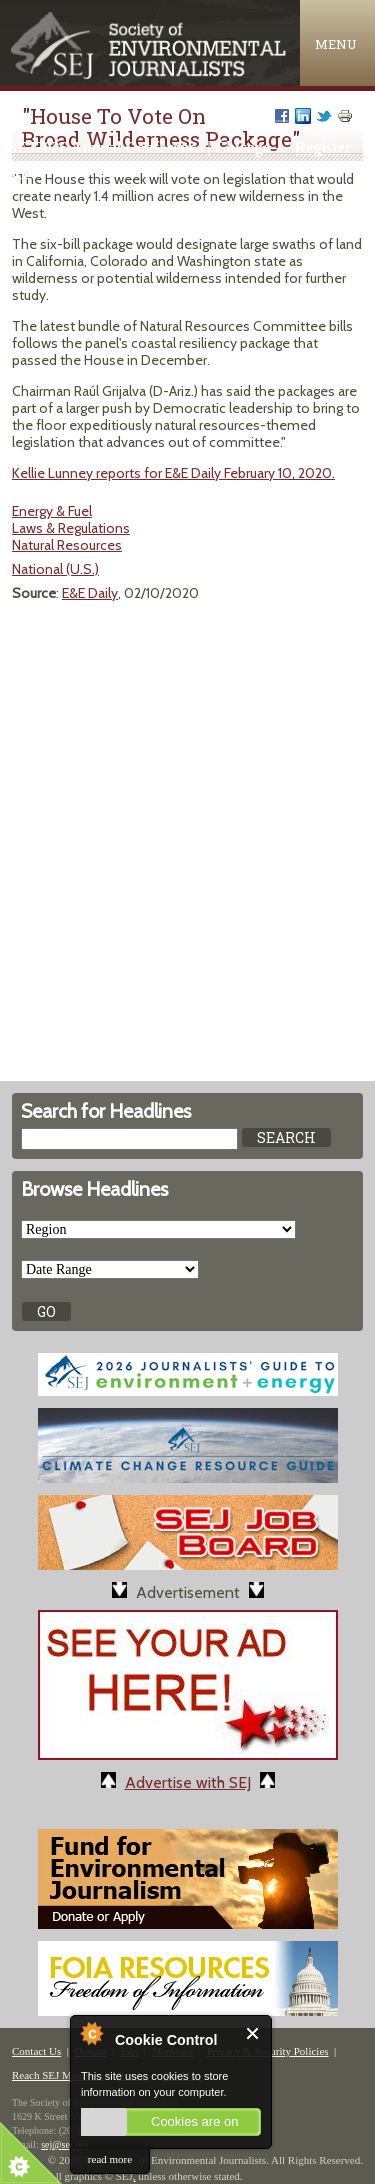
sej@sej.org (64, 2144)
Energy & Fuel (52, 511)
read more (110, 2159)
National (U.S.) (55, 569)
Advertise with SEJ (188, 1782)
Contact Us (36, 2051)
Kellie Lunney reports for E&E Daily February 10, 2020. (173, 473)
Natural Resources (67, 545)
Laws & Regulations (71, 528)
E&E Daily (90, 593)
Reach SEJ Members (58, 2075)
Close (253, 2033)
